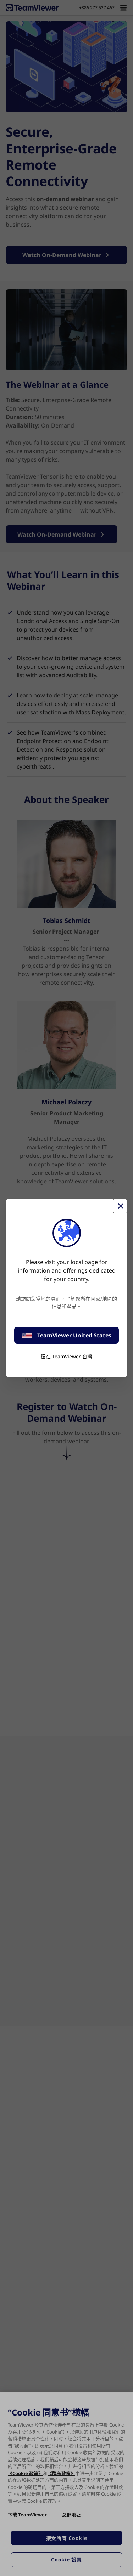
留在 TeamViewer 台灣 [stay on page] (66, 1356)
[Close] (120, 1206)
